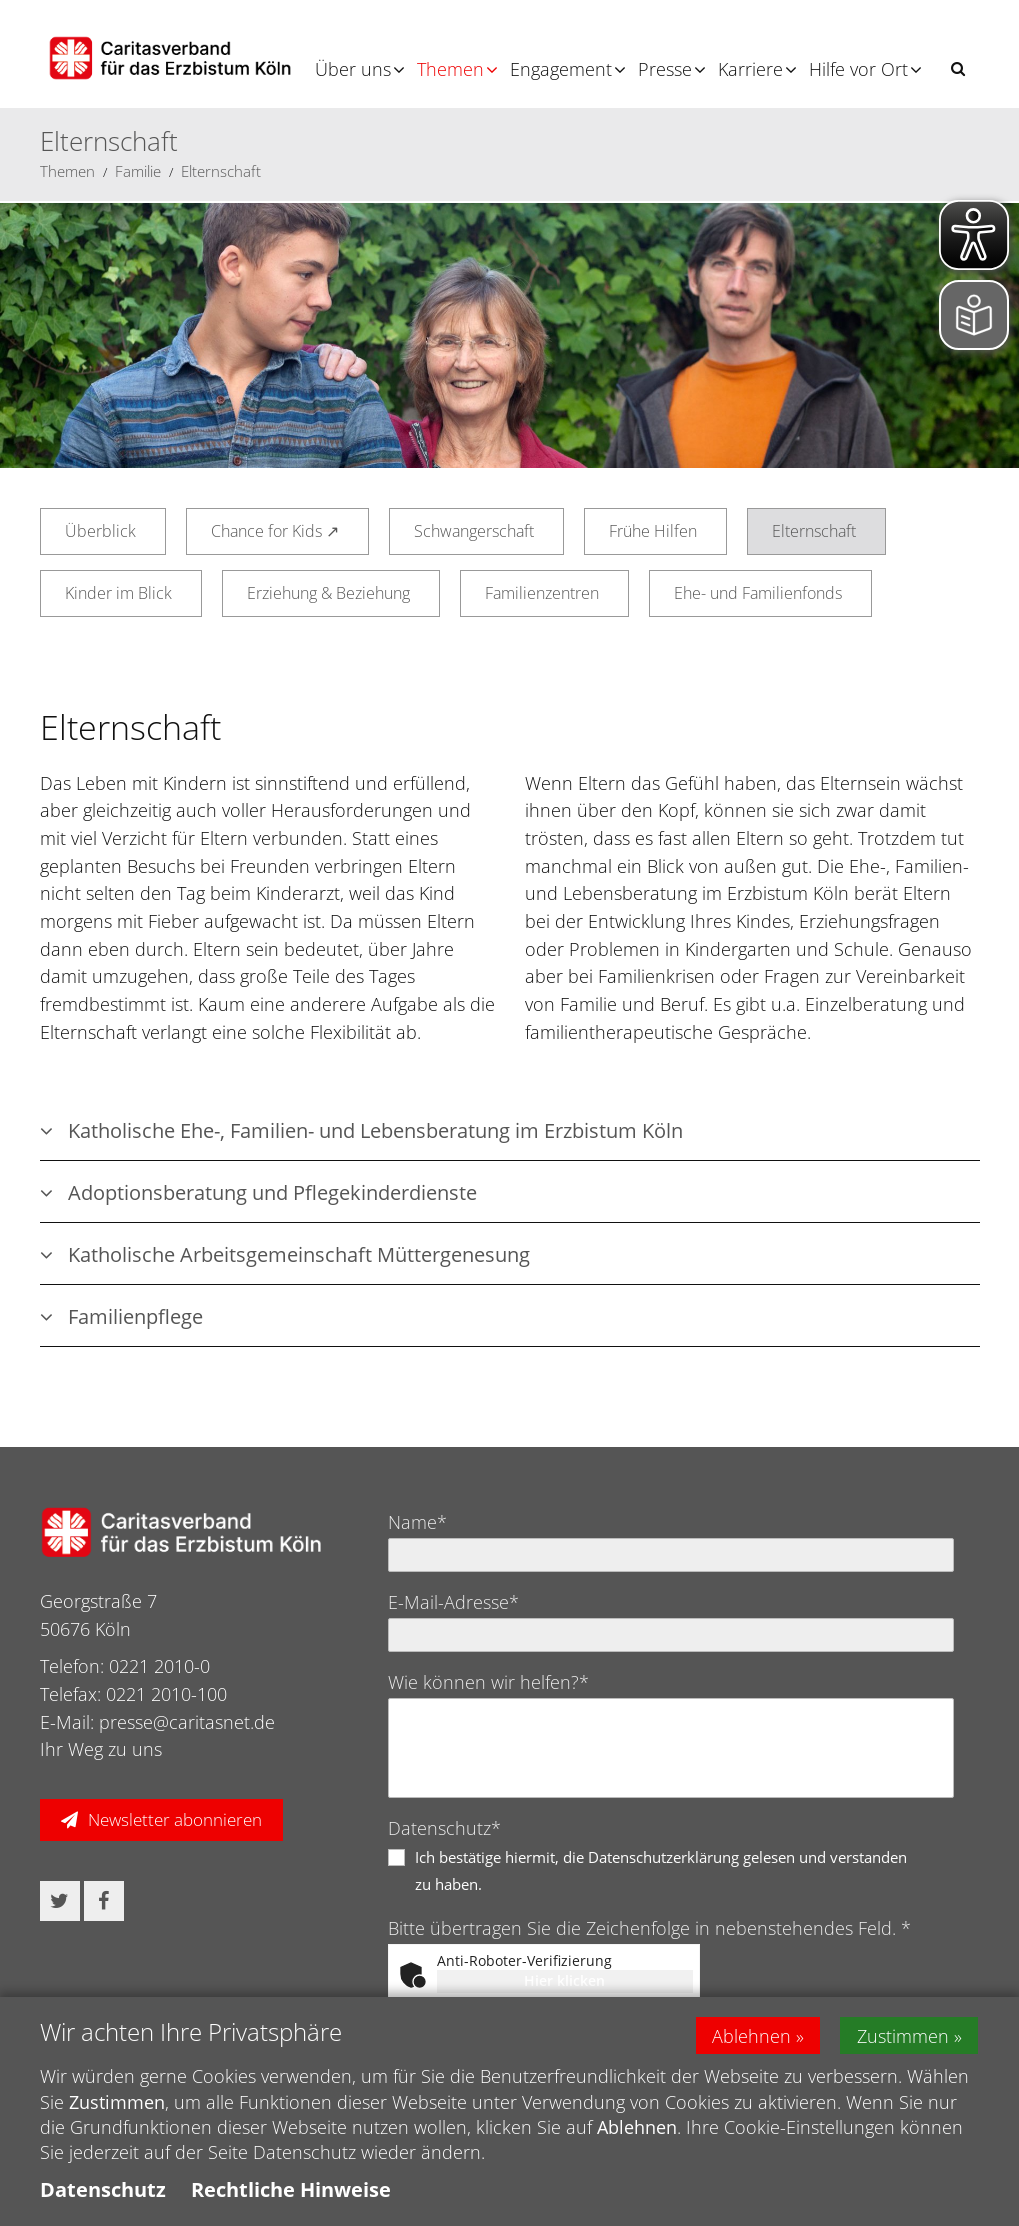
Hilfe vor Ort (858, 69)
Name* (417, 1522)
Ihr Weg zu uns (101, 1749)
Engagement (561, 69)
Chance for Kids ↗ (275, 531)
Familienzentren (542, 593)
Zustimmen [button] (904, 2035)
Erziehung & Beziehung (328, 593)
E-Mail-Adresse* (453, 1602)
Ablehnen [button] (751, 2035)
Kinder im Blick (118, 593)
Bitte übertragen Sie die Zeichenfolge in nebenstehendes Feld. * (649, 1928)
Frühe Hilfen (653, 531)
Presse (665, 69)
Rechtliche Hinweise (291, 2189)
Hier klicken (564, 1980)
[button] (958, 68)
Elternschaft (221, 171)
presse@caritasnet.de (187, 1722)
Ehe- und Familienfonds (758, 593)
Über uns (353, 69)
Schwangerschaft (474, 531)
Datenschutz (103, 2189)
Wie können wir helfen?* (488, 1682)
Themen (450, 69)
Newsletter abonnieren (175, 1819)
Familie (138, 171)
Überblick (100, 531)
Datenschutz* (444, 1828)
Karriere (750, 69)
